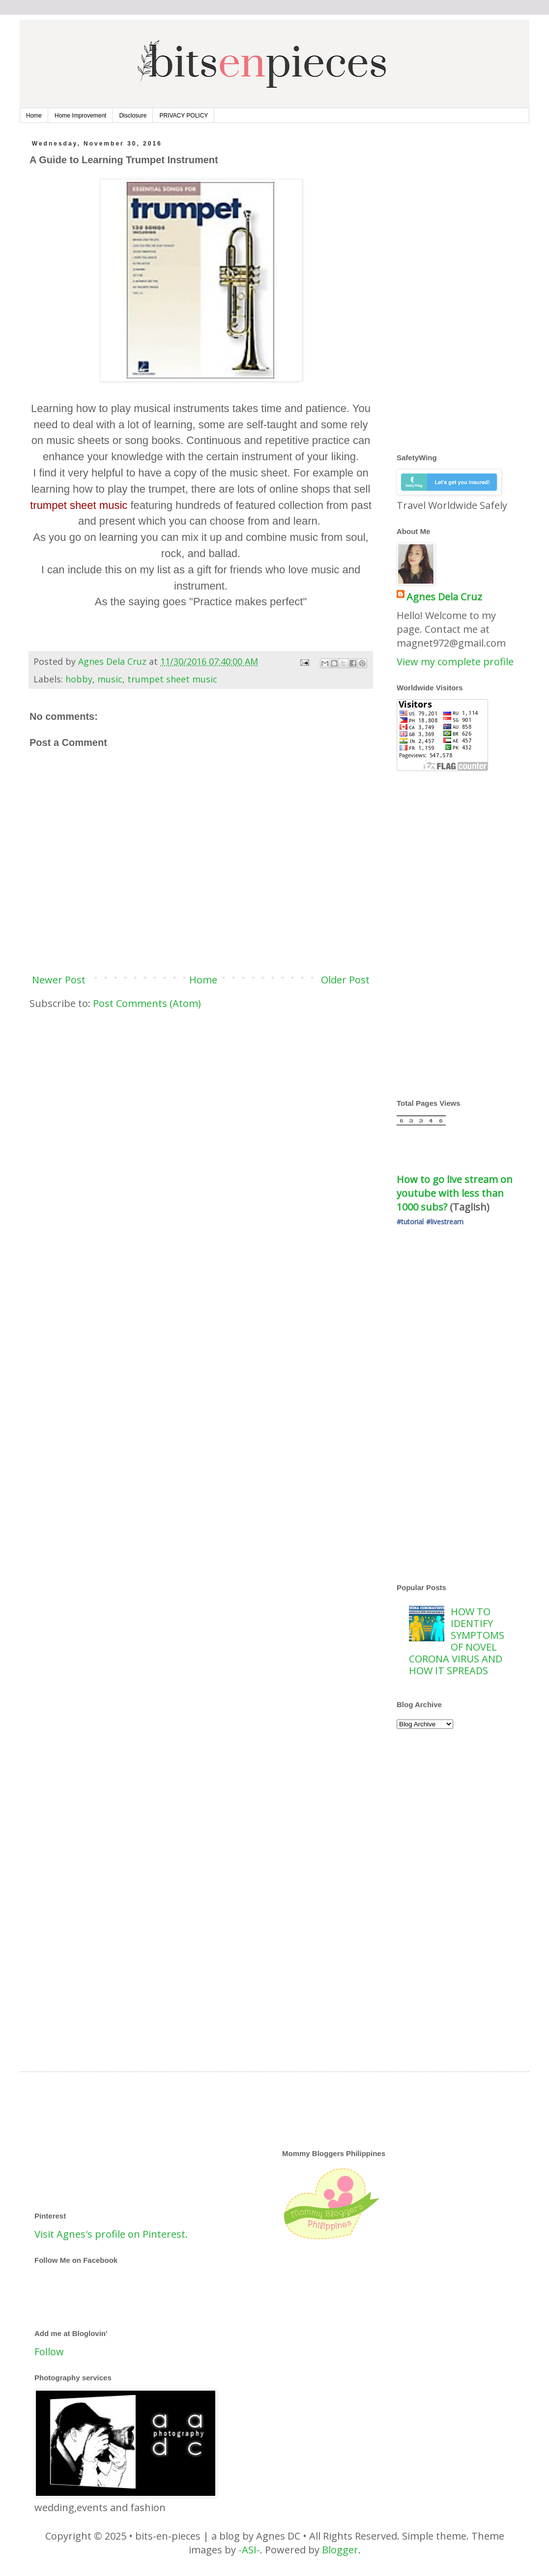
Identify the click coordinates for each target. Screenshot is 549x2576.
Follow (49, 2351)
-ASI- (249, 2549)
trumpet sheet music (172, 679)
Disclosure (132, 115)
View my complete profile (455, 661)
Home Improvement (80, 115)
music (109, 679)
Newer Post (59, 979)
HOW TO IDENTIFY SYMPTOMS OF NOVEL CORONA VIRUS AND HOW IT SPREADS (456, 1641)
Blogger (340, 2549)
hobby (78, 679)
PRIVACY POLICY (183, 115)
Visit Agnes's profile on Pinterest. (111, 2234)
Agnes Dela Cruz (444, 596)
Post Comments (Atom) (147, 1003)
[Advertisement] (200, 1094)
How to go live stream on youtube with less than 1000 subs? (456, 1193)
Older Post (345, 979)
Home (34, 115)
